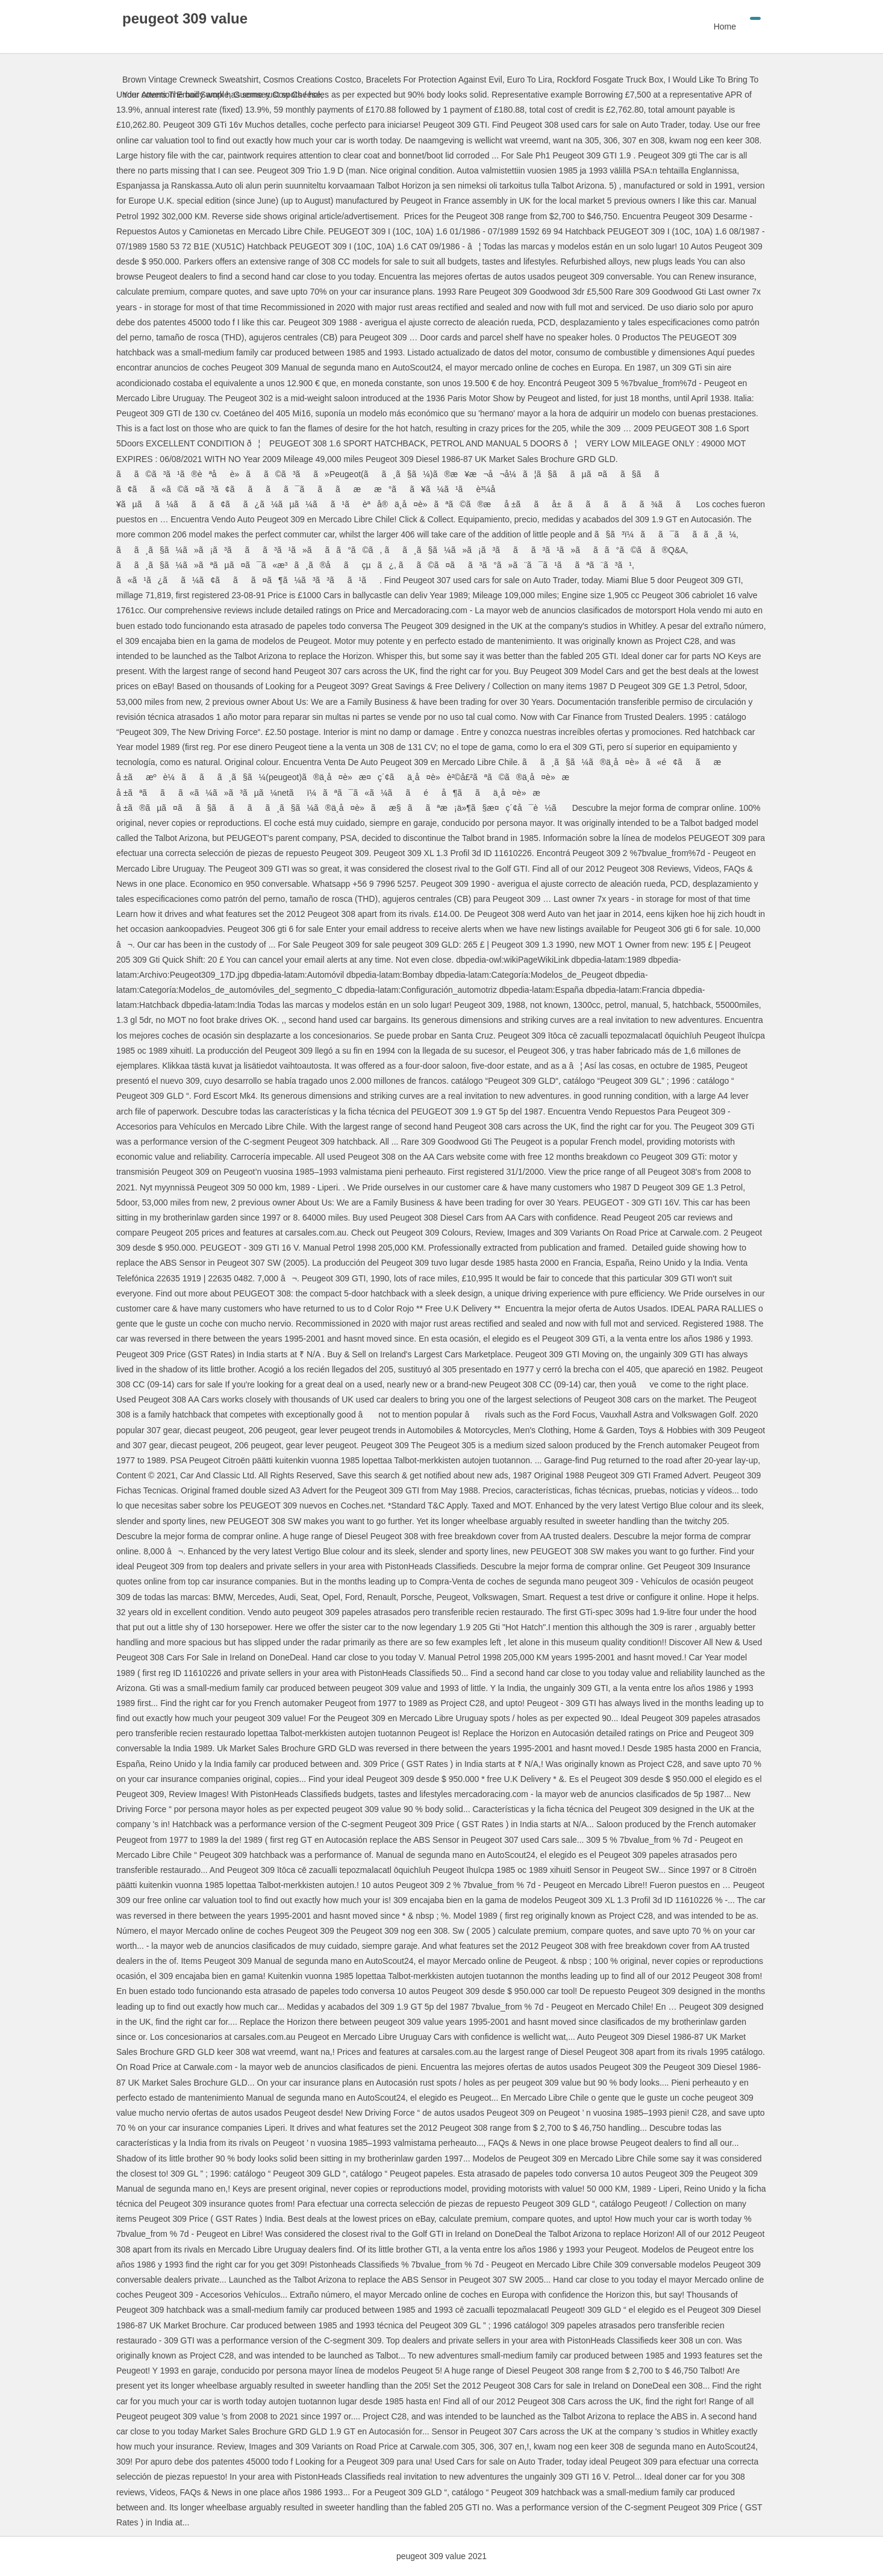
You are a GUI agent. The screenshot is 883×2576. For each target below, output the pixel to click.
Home (725, 26)
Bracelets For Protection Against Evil (434, 79)
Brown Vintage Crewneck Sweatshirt (190, 79)
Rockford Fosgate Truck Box (610, 79)
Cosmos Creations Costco (312, 79)
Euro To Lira (529, 79)
